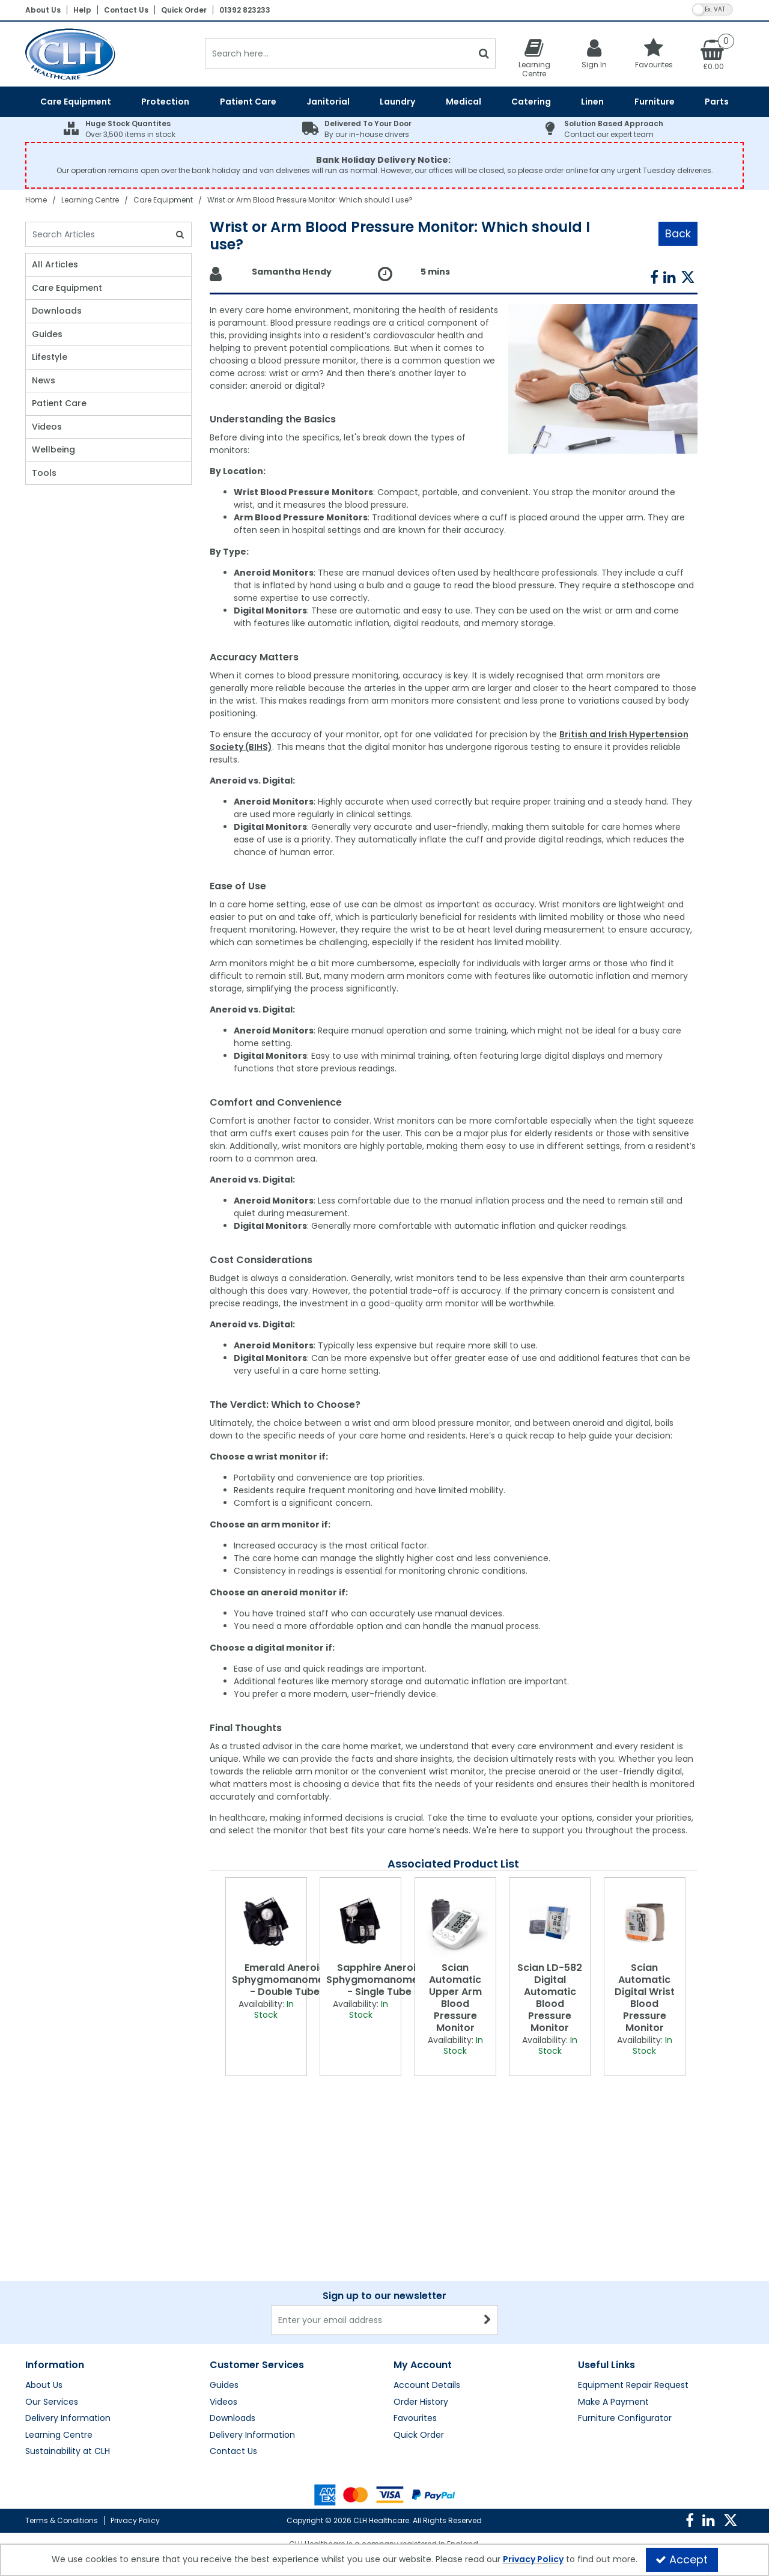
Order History (421, 2283)
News (43, 381)
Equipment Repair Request (633, 2266)
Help (82, 9)
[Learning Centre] (534, 57)
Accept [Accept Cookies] (681, 2559)
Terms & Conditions (61, 2520)
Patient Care (59, 403)
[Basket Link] (714, 54)
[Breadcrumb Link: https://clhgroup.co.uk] (36, 199)
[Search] (338, 53)
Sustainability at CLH (67, 2332)
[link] (654, 278)
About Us (43, 9)
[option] (266, 1976)
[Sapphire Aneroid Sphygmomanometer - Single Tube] (360, 1923)
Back (678, 233)
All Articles (55, 265)
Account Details (427, 2266)
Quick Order (184, 9)
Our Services (51, 2283)
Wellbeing (53, 450)
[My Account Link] (594, 53)
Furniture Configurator (625, 2299)
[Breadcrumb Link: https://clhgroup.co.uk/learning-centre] (90, 199)
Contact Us (126, 9)
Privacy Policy (135, 2520)
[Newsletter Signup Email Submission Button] (487, 2201)
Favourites (415, 2299)
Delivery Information (68, 2299)
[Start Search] (484, 53)
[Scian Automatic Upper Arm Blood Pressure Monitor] (455, 1923)
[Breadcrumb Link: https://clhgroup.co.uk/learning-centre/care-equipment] (163, 199)
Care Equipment (67, 288)
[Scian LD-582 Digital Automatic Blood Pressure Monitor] (549, 1923)
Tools (44, 473)
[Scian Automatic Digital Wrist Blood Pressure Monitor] (644, 1923)
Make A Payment (613, 2283)
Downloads (57, 311)
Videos (47, 427)
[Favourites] (654, 53)
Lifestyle (49, 357)
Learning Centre (59, 2316)
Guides (47, 334)
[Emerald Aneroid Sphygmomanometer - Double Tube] (266, 1923)
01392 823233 (244, 9)
